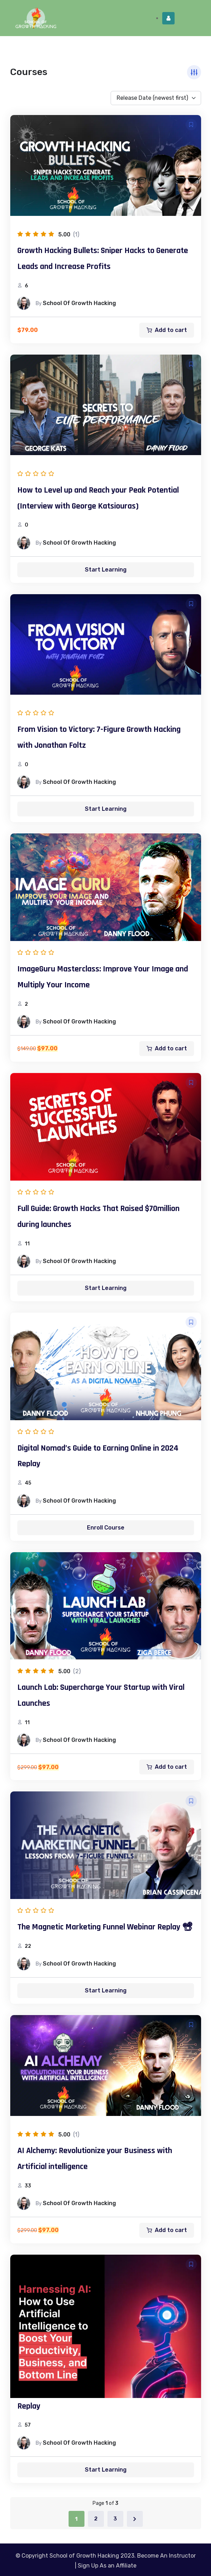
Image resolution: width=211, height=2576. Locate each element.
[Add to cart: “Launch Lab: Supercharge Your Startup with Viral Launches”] (166, 1767)
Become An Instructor (166, 2555)
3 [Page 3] (115, 2518)
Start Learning (106, 569)
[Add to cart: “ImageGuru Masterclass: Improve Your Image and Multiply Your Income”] (166, 1048)
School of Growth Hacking (79, 303)
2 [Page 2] (96, 2518)
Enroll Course (105, 1527)
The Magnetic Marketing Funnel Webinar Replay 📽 (105, 1927)
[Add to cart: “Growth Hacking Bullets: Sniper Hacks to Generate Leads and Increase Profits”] (166, 330)
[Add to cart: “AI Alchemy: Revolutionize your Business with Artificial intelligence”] (166, 2230)
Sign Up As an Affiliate (107, 2565)
